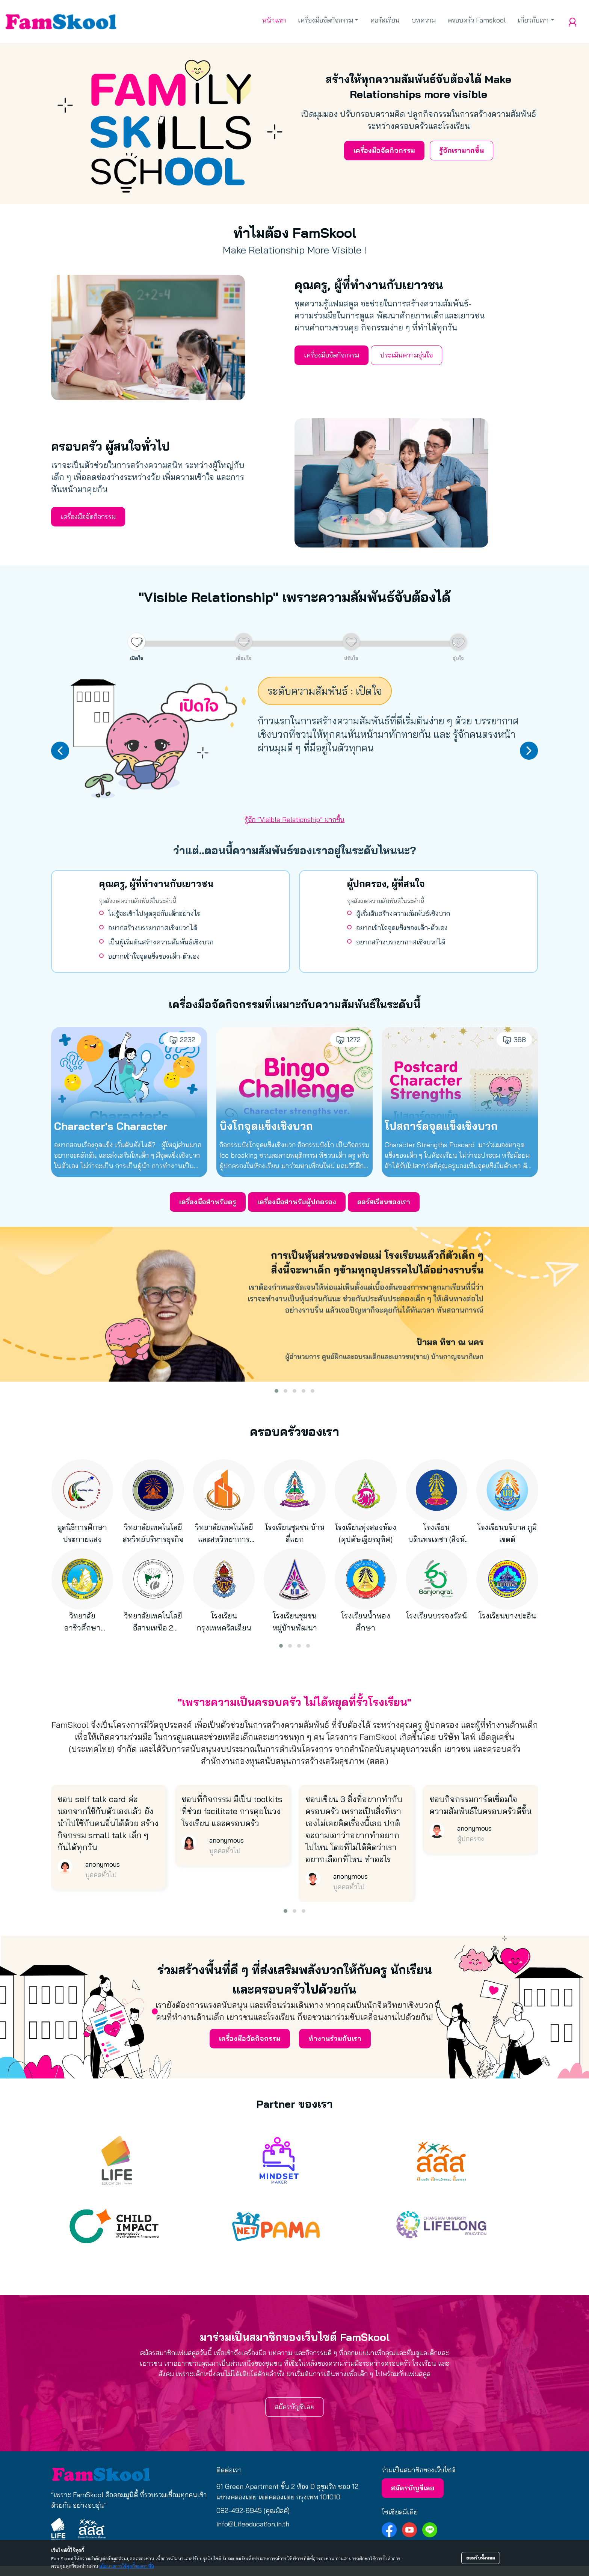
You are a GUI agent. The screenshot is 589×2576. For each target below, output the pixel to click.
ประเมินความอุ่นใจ (406, 355)
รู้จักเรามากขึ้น (461, 150)
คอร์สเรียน (385, 20)
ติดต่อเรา (229, 2470)
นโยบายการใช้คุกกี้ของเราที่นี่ (126, 2566)
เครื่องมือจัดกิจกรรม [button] (325, 20)
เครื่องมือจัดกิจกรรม (384, 150)
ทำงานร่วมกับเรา (334, 2038)
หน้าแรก (274, 20)
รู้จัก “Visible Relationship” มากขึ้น (294, 819)
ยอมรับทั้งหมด (480, 2558)
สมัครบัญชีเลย (294, 2407)
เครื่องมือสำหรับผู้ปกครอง (296, 1202)
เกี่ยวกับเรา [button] (533, 20)
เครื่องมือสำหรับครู (207, 1202)
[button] (276, 1391)
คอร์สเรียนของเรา (383, 1202)
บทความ (424, 20)
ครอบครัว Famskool (477, 20)
